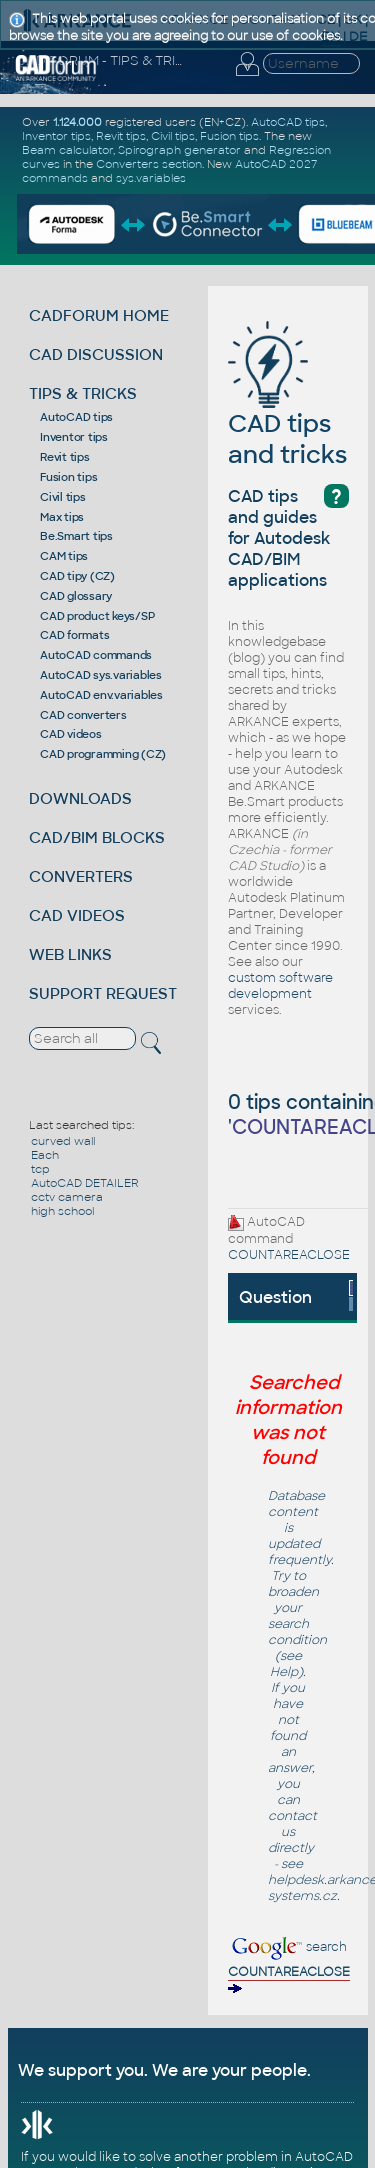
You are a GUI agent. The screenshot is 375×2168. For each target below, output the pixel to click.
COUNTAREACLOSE (289, 1255)
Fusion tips (68, 477)
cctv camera (67, 1197)
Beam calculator (67, 150)
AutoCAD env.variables (101, 695)
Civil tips (63, 497)
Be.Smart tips (76, 536)
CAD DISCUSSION (96, 354)
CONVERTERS (81, 876)
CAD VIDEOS (77, 915)
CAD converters (83, 715)
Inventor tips (74, 437)
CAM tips (64, 556)
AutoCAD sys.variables (101, 675)
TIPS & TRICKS (83, 393)
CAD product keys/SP (97, 616)
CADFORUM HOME (99, 315)
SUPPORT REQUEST (103, 993)
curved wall (63, 1141)
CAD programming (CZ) (103, 754)
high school (62, 1211)
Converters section (149, 164)
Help (284, 1672)
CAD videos (71, 734)
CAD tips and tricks (287, 408)
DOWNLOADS (80, 798)
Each (45, 1155)
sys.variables (151, 178)
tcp (40, 1169)
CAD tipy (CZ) (77, 576)
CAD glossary (76, 596)
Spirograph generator (179, 150)
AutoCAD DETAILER (85, 1183)
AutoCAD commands (96, 655)
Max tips (62, 517)
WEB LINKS (70, 954)
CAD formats (74, 635)
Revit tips (65, 457)
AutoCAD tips (76, 417)
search (289, 1966)
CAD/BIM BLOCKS (97, 837)
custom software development (280, 986)
